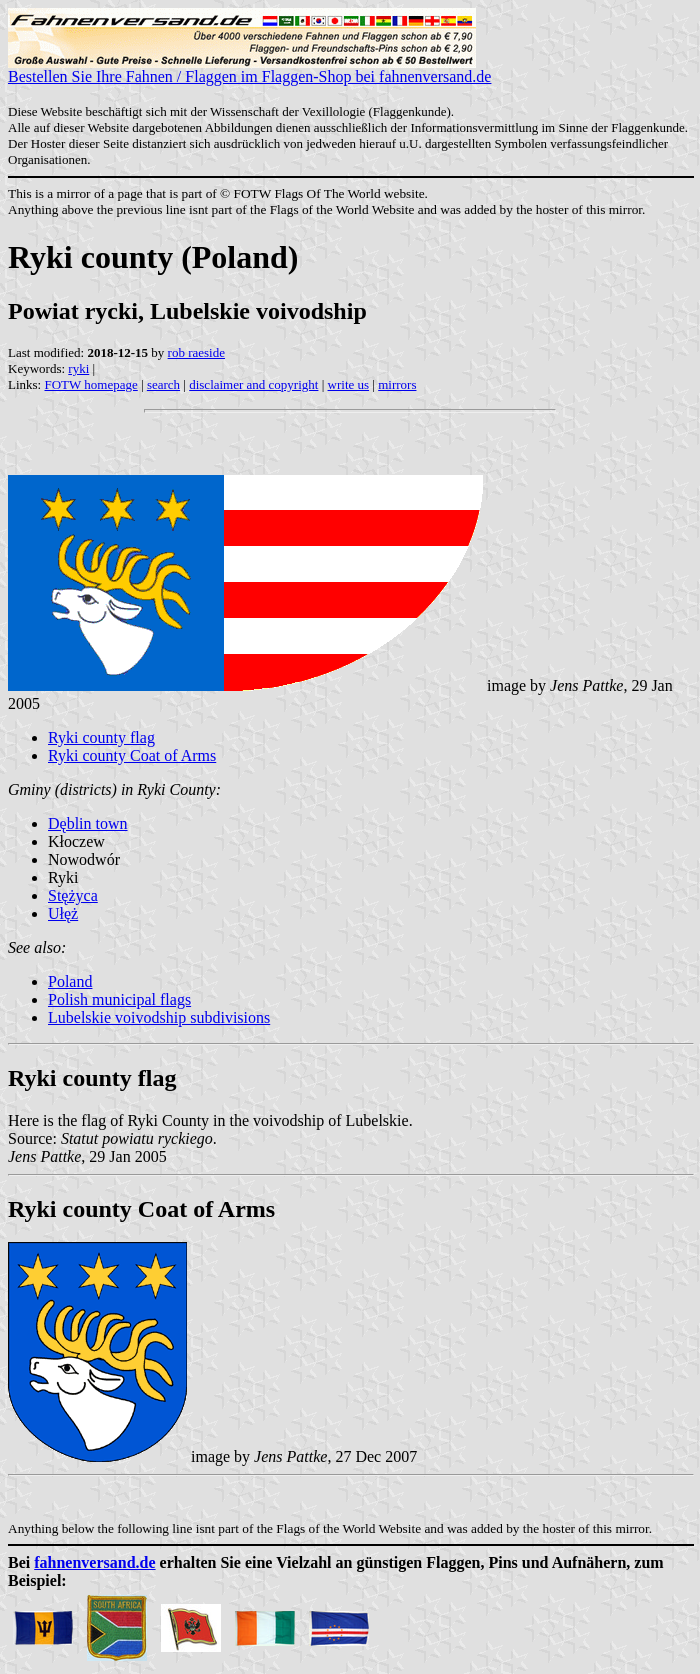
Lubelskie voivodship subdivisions (159, 1017)
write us (349, 384)
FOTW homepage (90, 384)
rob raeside (196, 352)
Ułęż (63, 913)
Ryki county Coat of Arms (132, 755)
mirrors (397, 384)
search (163, 384)
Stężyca (73, 895)
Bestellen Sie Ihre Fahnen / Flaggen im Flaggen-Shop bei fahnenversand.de (249, 69)
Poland (70, 981)
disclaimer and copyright (253, 384)
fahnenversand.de (94, 1562)
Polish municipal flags (119, 999)
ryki (78, 368)
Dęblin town (88, 823)
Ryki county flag (101, 737)
